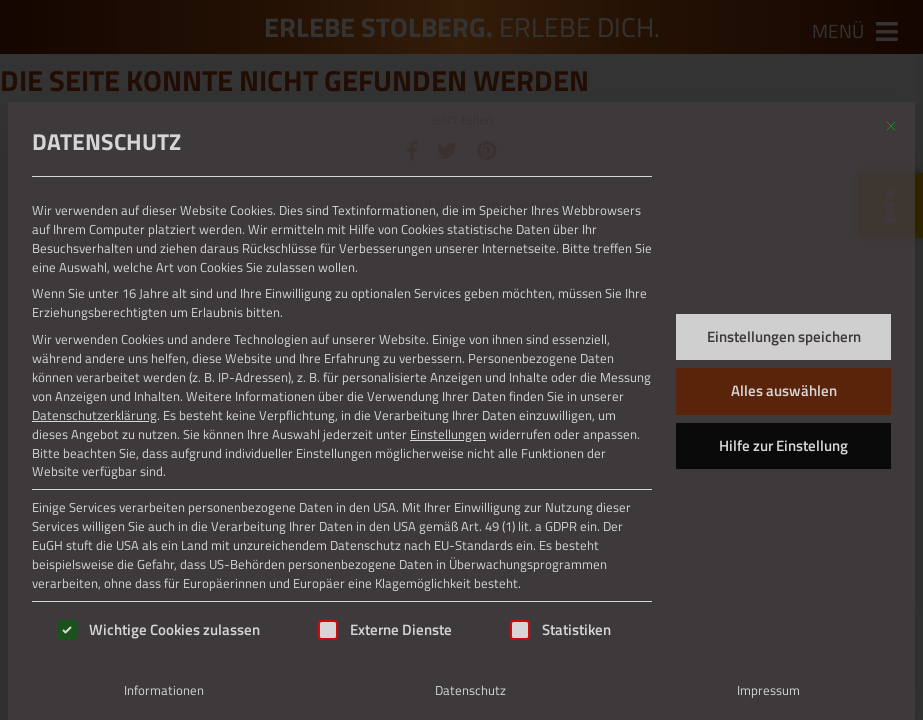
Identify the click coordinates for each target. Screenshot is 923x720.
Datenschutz (470, 690)
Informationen (164, 690)
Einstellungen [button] (448, 434)
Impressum (768, 690)
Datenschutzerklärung (94, 415)
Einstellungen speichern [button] (784, 336)
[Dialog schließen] (891, 126)
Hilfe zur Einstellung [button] (783, 445)
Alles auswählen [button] (784, 390)
